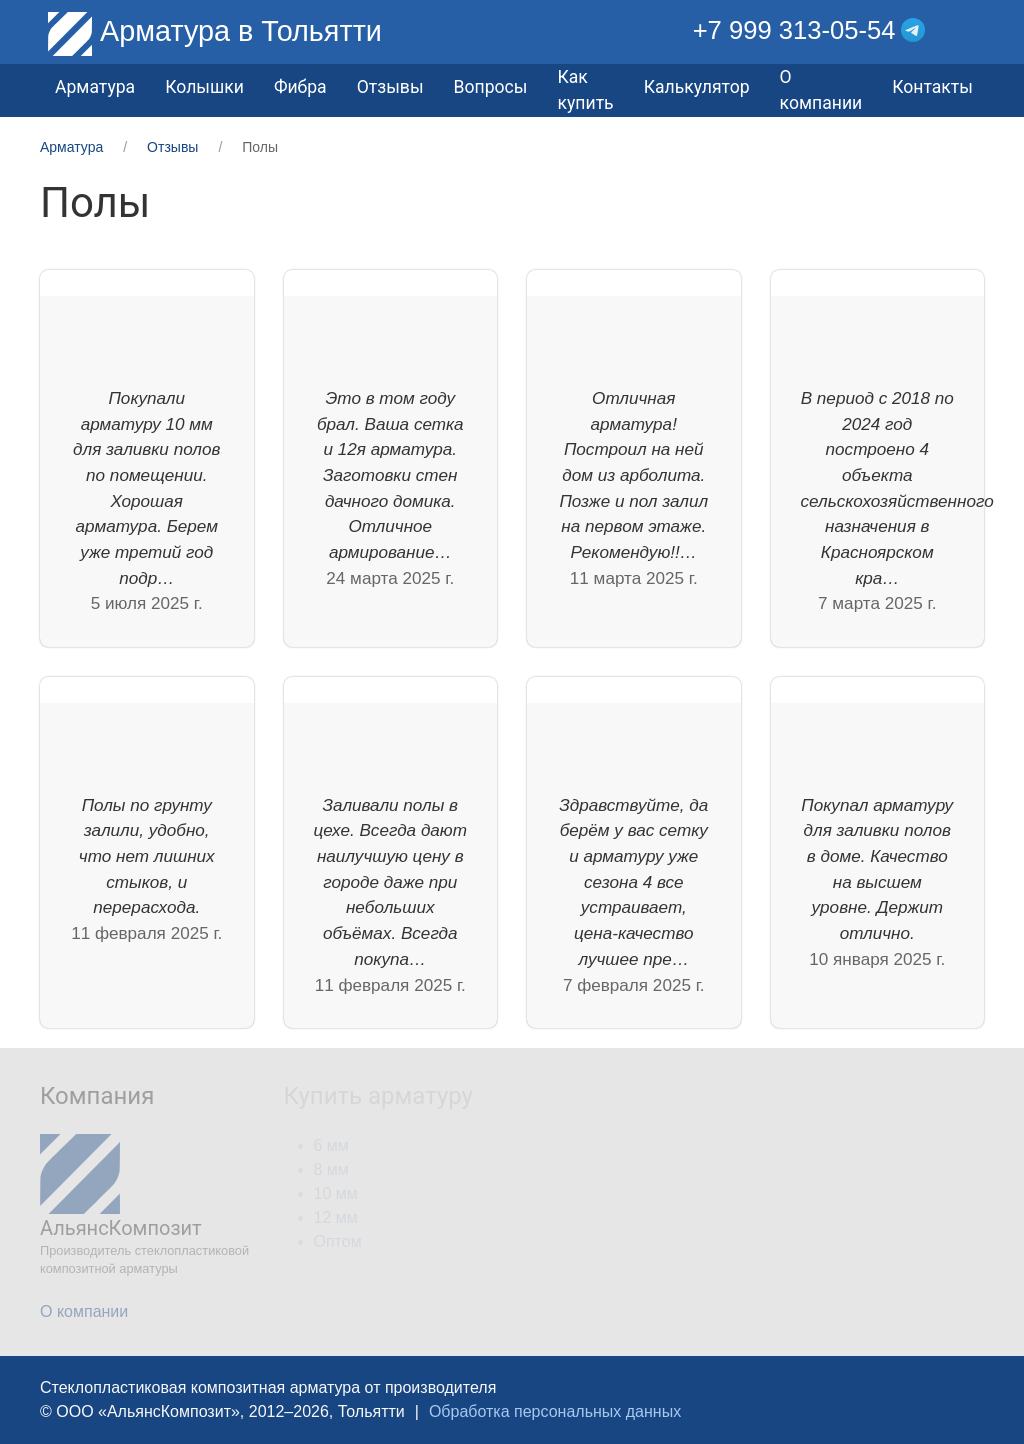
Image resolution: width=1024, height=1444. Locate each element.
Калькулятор (697, 87)
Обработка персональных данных (555, 1411)
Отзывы (390, 87)
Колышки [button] (204, 87)
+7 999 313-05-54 (794, 30)
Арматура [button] (95, 87)
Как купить (585, 90)
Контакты (932, 87)
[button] (969, 30)
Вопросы (491, 87)
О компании (821, 90)
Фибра (300, 87)
